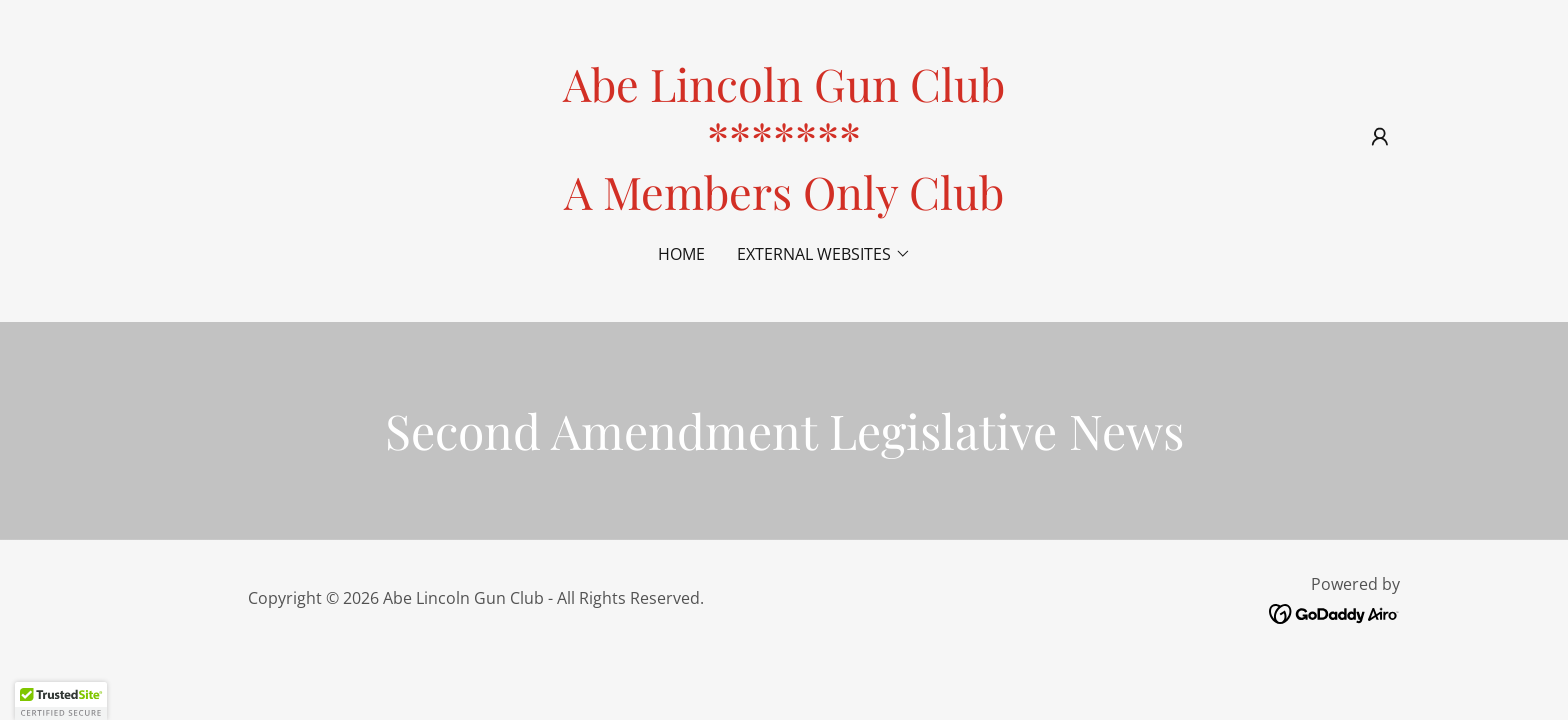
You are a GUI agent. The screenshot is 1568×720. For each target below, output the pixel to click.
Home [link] (681, 254)
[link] (784, 203)
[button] (1380, 137)
